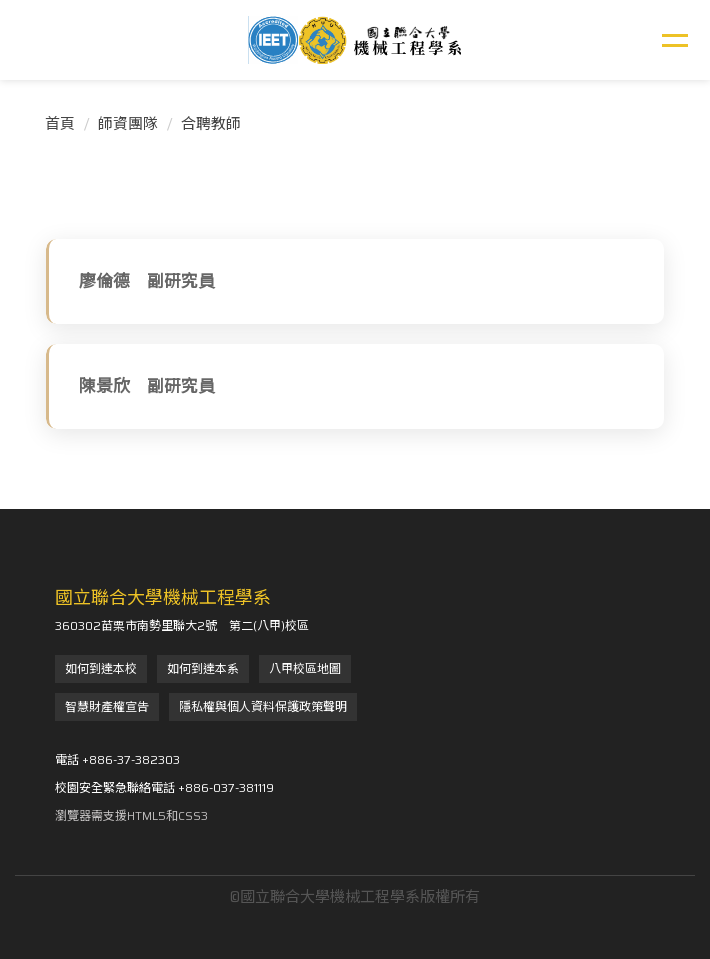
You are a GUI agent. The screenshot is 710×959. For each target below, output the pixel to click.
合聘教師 (211, 124)
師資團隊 (128, 124)
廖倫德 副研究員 (147, 281)
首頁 (60, 124)
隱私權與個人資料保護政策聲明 (263, 706)
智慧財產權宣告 (107, 706)
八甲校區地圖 (305, 668)
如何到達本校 (101, 668)
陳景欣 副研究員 (147, 386)
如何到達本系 (203, 668)
